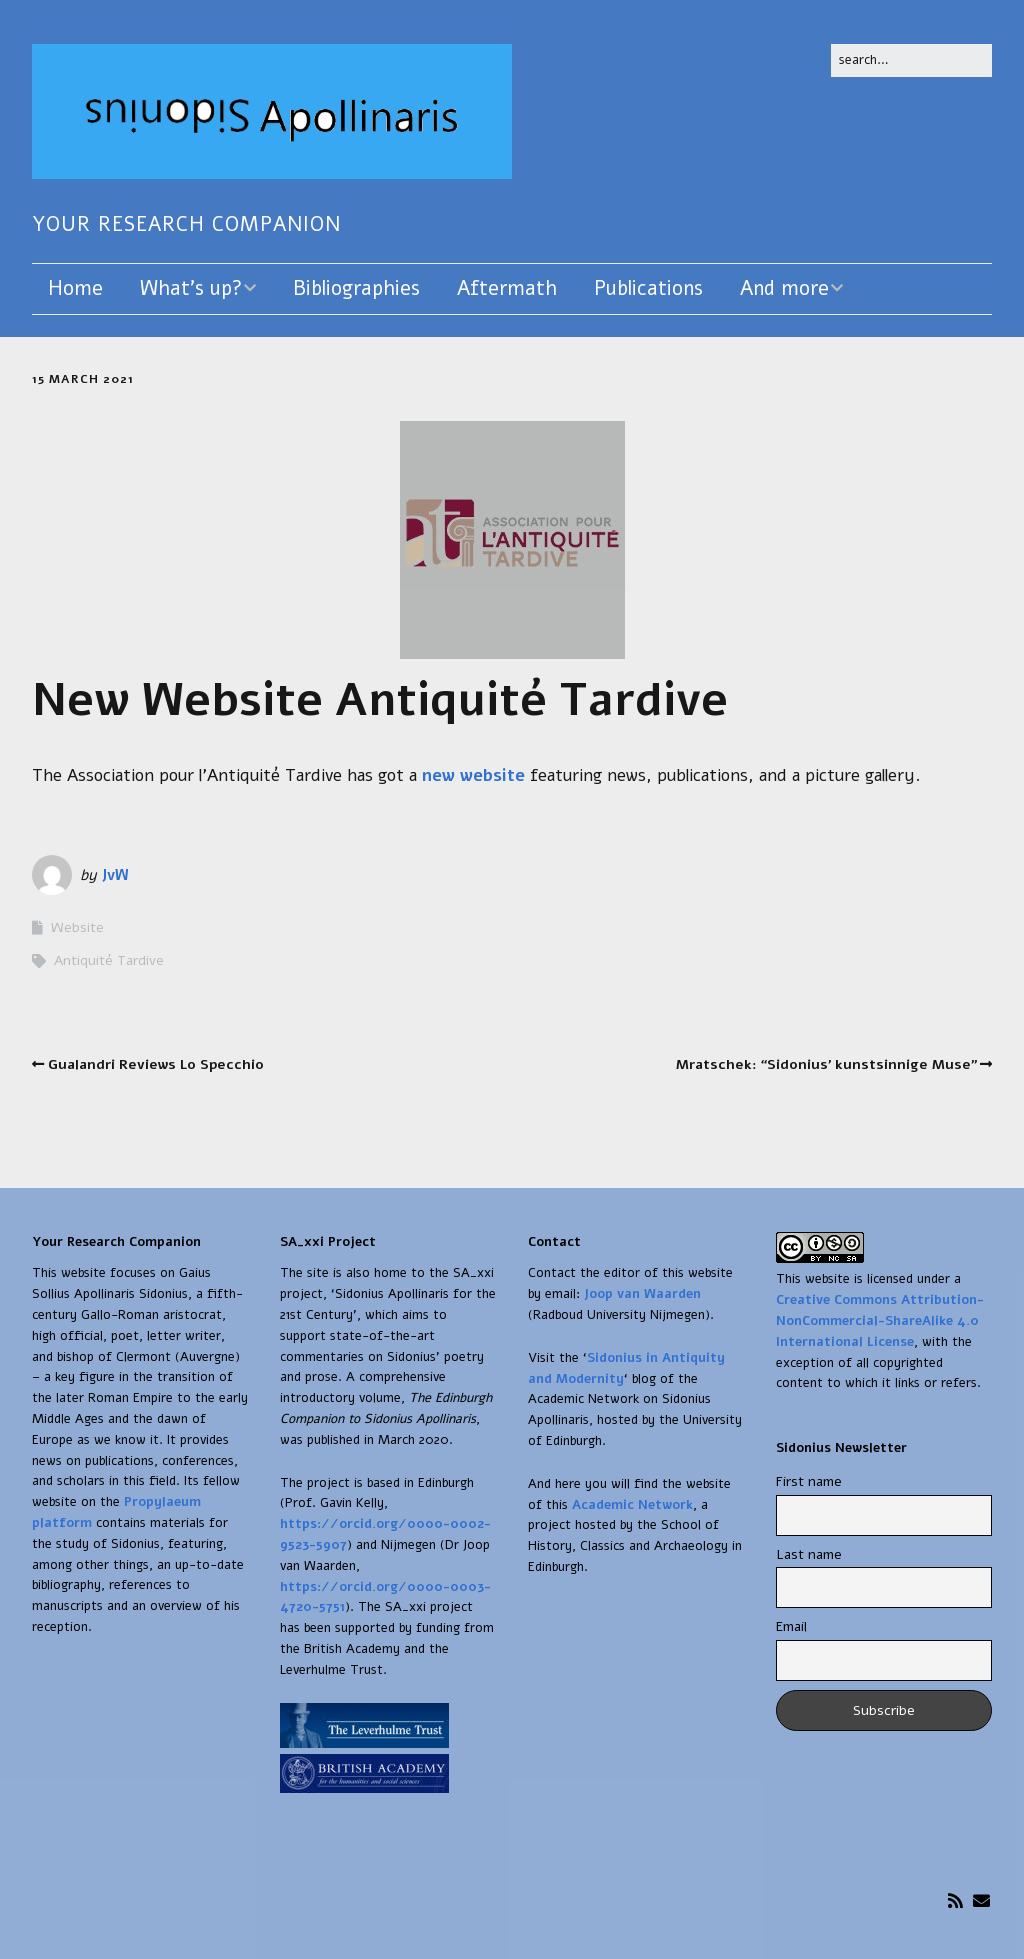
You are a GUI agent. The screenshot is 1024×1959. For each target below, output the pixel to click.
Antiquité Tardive (109, 960)
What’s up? (191, 288)
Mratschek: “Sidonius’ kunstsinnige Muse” (826, 1064)
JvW (115, 875)
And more (784, 288)
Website (77, 927)
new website (473, 775)
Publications (648, 288)
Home (75, 288)
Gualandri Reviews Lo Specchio (156, 1064)
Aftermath (507, 288)
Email (791, 1626)
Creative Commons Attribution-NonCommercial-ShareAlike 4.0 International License (880, 1321)
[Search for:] (911, 60)
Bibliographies (356, 288)
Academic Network (632, 1505)
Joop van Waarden (642, 1294)
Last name (809, 1554)
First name (809, 1481)
